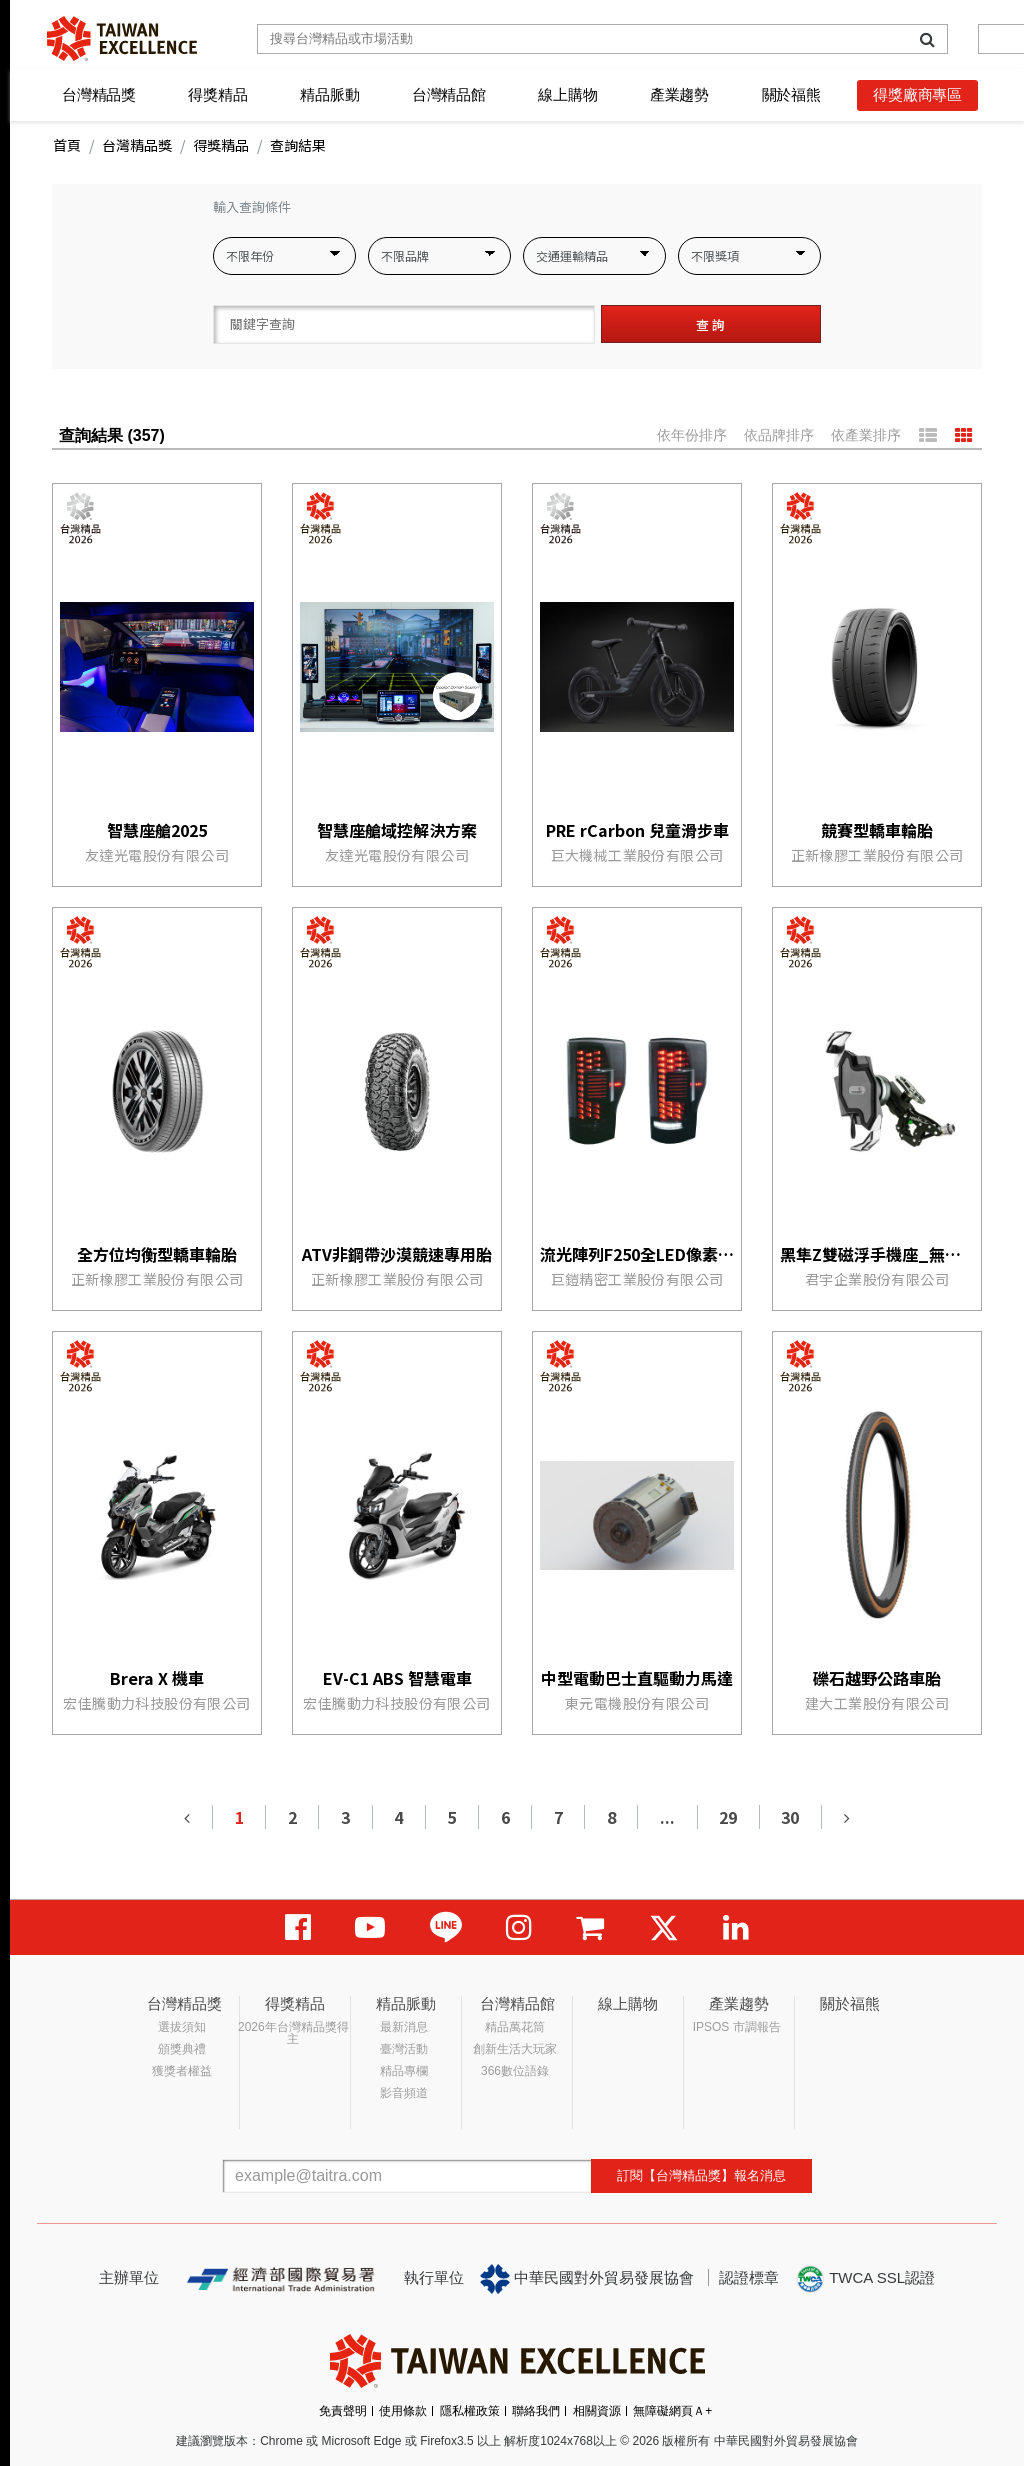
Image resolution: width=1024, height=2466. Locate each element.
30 (790, 1817)
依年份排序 (692, 435)
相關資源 (597, 2411)
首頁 (67, 145)
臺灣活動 (404, 2049)
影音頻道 (404, 2093)
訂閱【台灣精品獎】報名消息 (701, 2175)
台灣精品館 (449, 94)
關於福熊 (791, 94)
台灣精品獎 (99, 94)
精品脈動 (329, 94)
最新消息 (404, 2027)
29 (728, 1817)
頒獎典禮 (182, 2049)
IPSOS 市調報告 (737, 2027)
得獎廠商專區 (917, 94)
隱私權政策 (470, 2411)
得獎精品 (217, 94)
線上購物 (567, 94)
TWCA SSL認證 (865, 2279)
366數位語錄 (515, 2071)
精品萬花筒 (515, 2027)
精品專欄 (404, 2071)
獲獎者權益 (182, 2071)
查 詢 (710, 324)
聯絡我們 (536, 2411)
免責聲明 (343, 2411)
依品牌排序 (779, 435)
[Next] (846, 1817)
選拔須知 (182, 2027)
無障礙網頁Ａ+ (672, 2411)
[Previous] (188, 1817)
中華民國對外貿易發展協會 (587, 2279)
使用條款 (403, 2411)
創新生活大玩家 (515, 2049)
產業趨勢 (679, 94)
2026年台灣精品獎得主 (293, 2033)
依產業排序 (866, 435)
